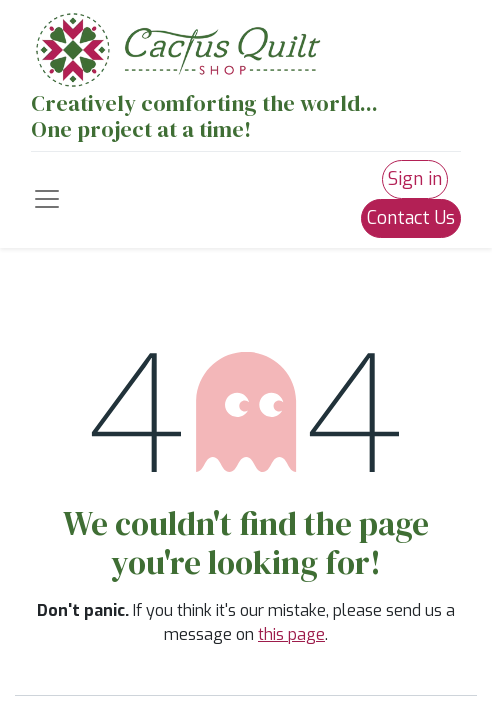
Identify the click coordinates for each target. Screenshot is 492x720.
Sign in (415, 179)
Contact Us (411, 218)
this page (291, 634)
